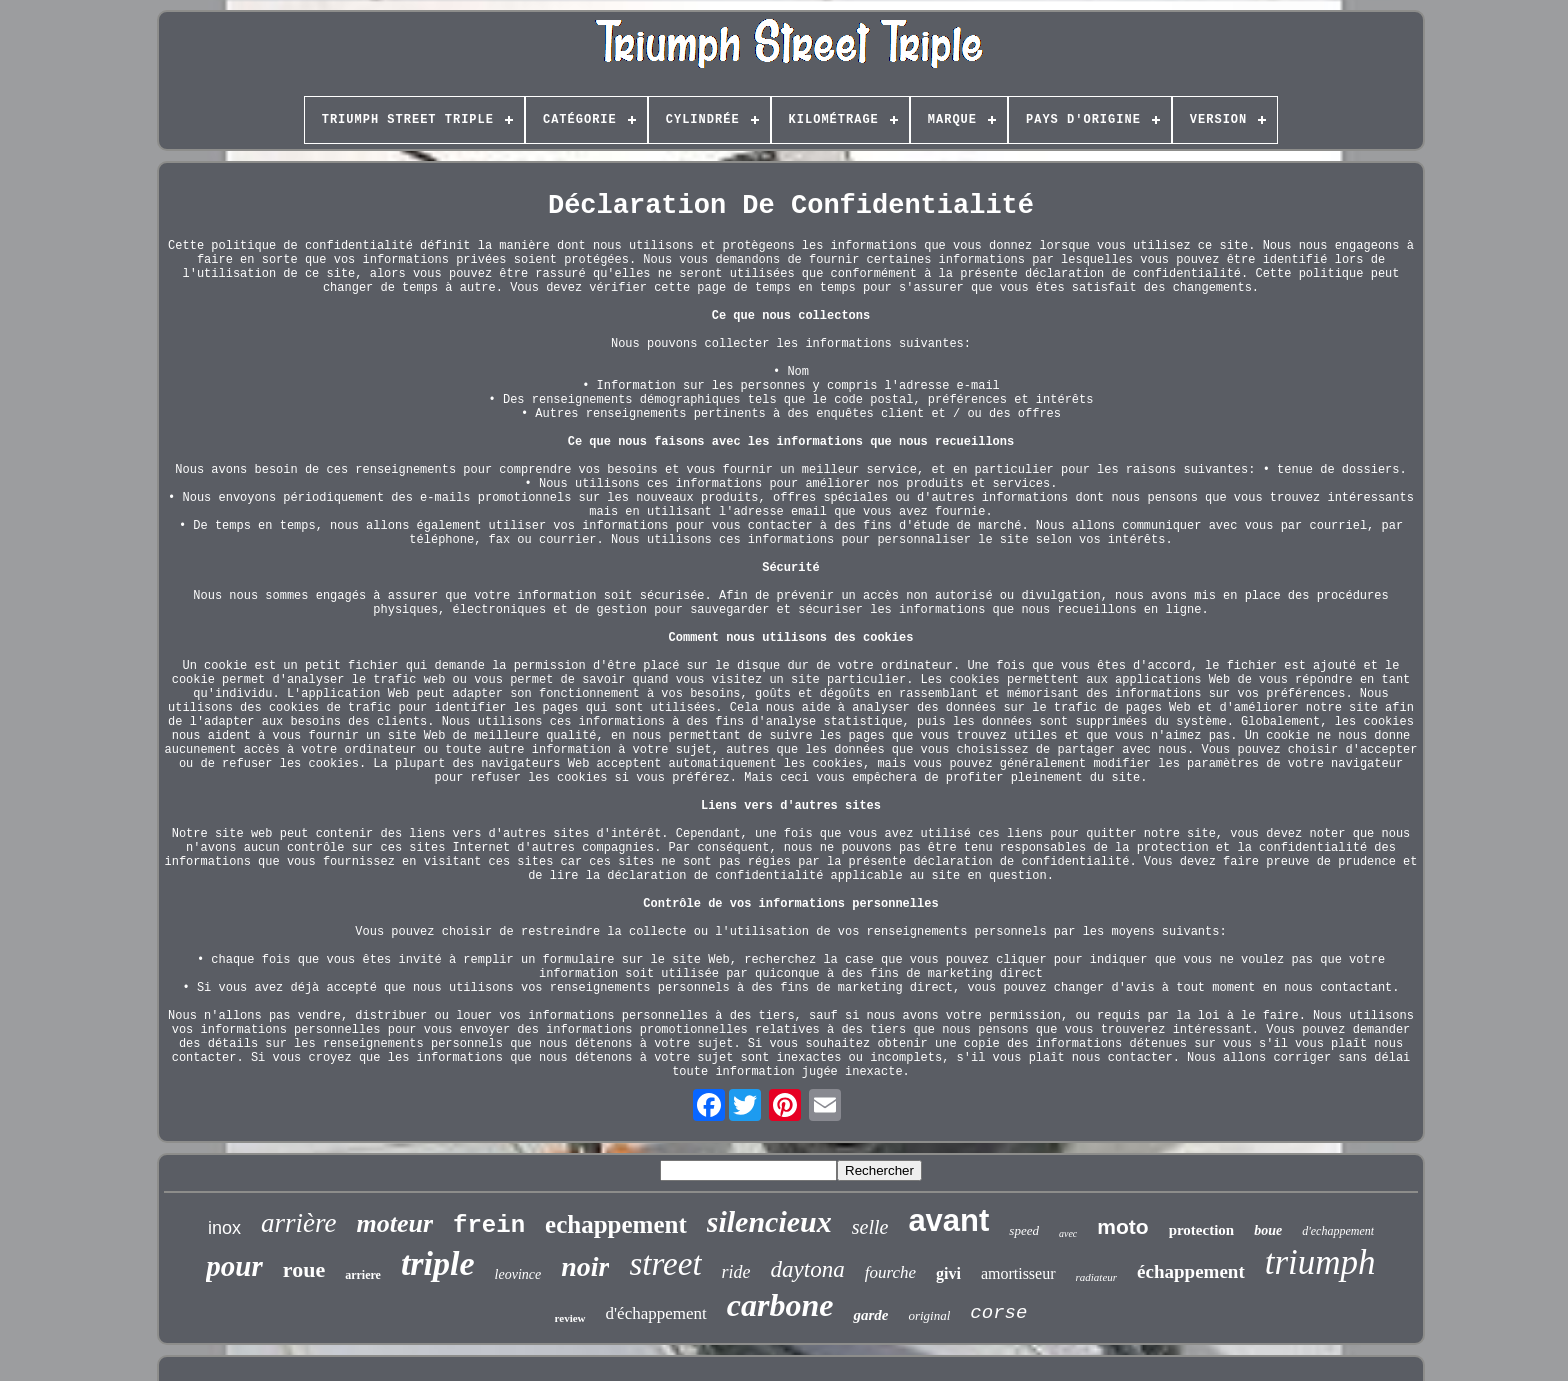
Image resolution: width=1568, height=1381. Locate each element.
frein (489, 1225)
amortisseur (1018, 1273)
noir (585, 1266)
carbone (780, 1305)
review (570, 1318)
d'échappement (656, 1313)
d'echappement (1338, 1231)
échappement (1191, 1271)
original (929, 1315)
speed (1024, 1230)
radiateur (1097, 1277)
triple (438, 1263)
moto (1122, 1226)
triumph (1320, 1262)
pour (234, 1266)
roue (304, 1269)
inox (224, 1228)
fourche (890, 1272)
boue (1268, 1230)
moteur (394, 1223)
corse (998, 1313)
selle (870, 1227)
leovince (518, 1274)
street (665, 1264)
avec (1068, 1233)
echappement (616, 1224)
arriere (363, 1275)
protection (1202, 1230)
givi (948, 1273)
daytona (808, 1269)
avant (948, 1220)
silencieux (769, 1221)
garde (870, 1315)
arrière (299, 1223)
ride (736, 1272)
